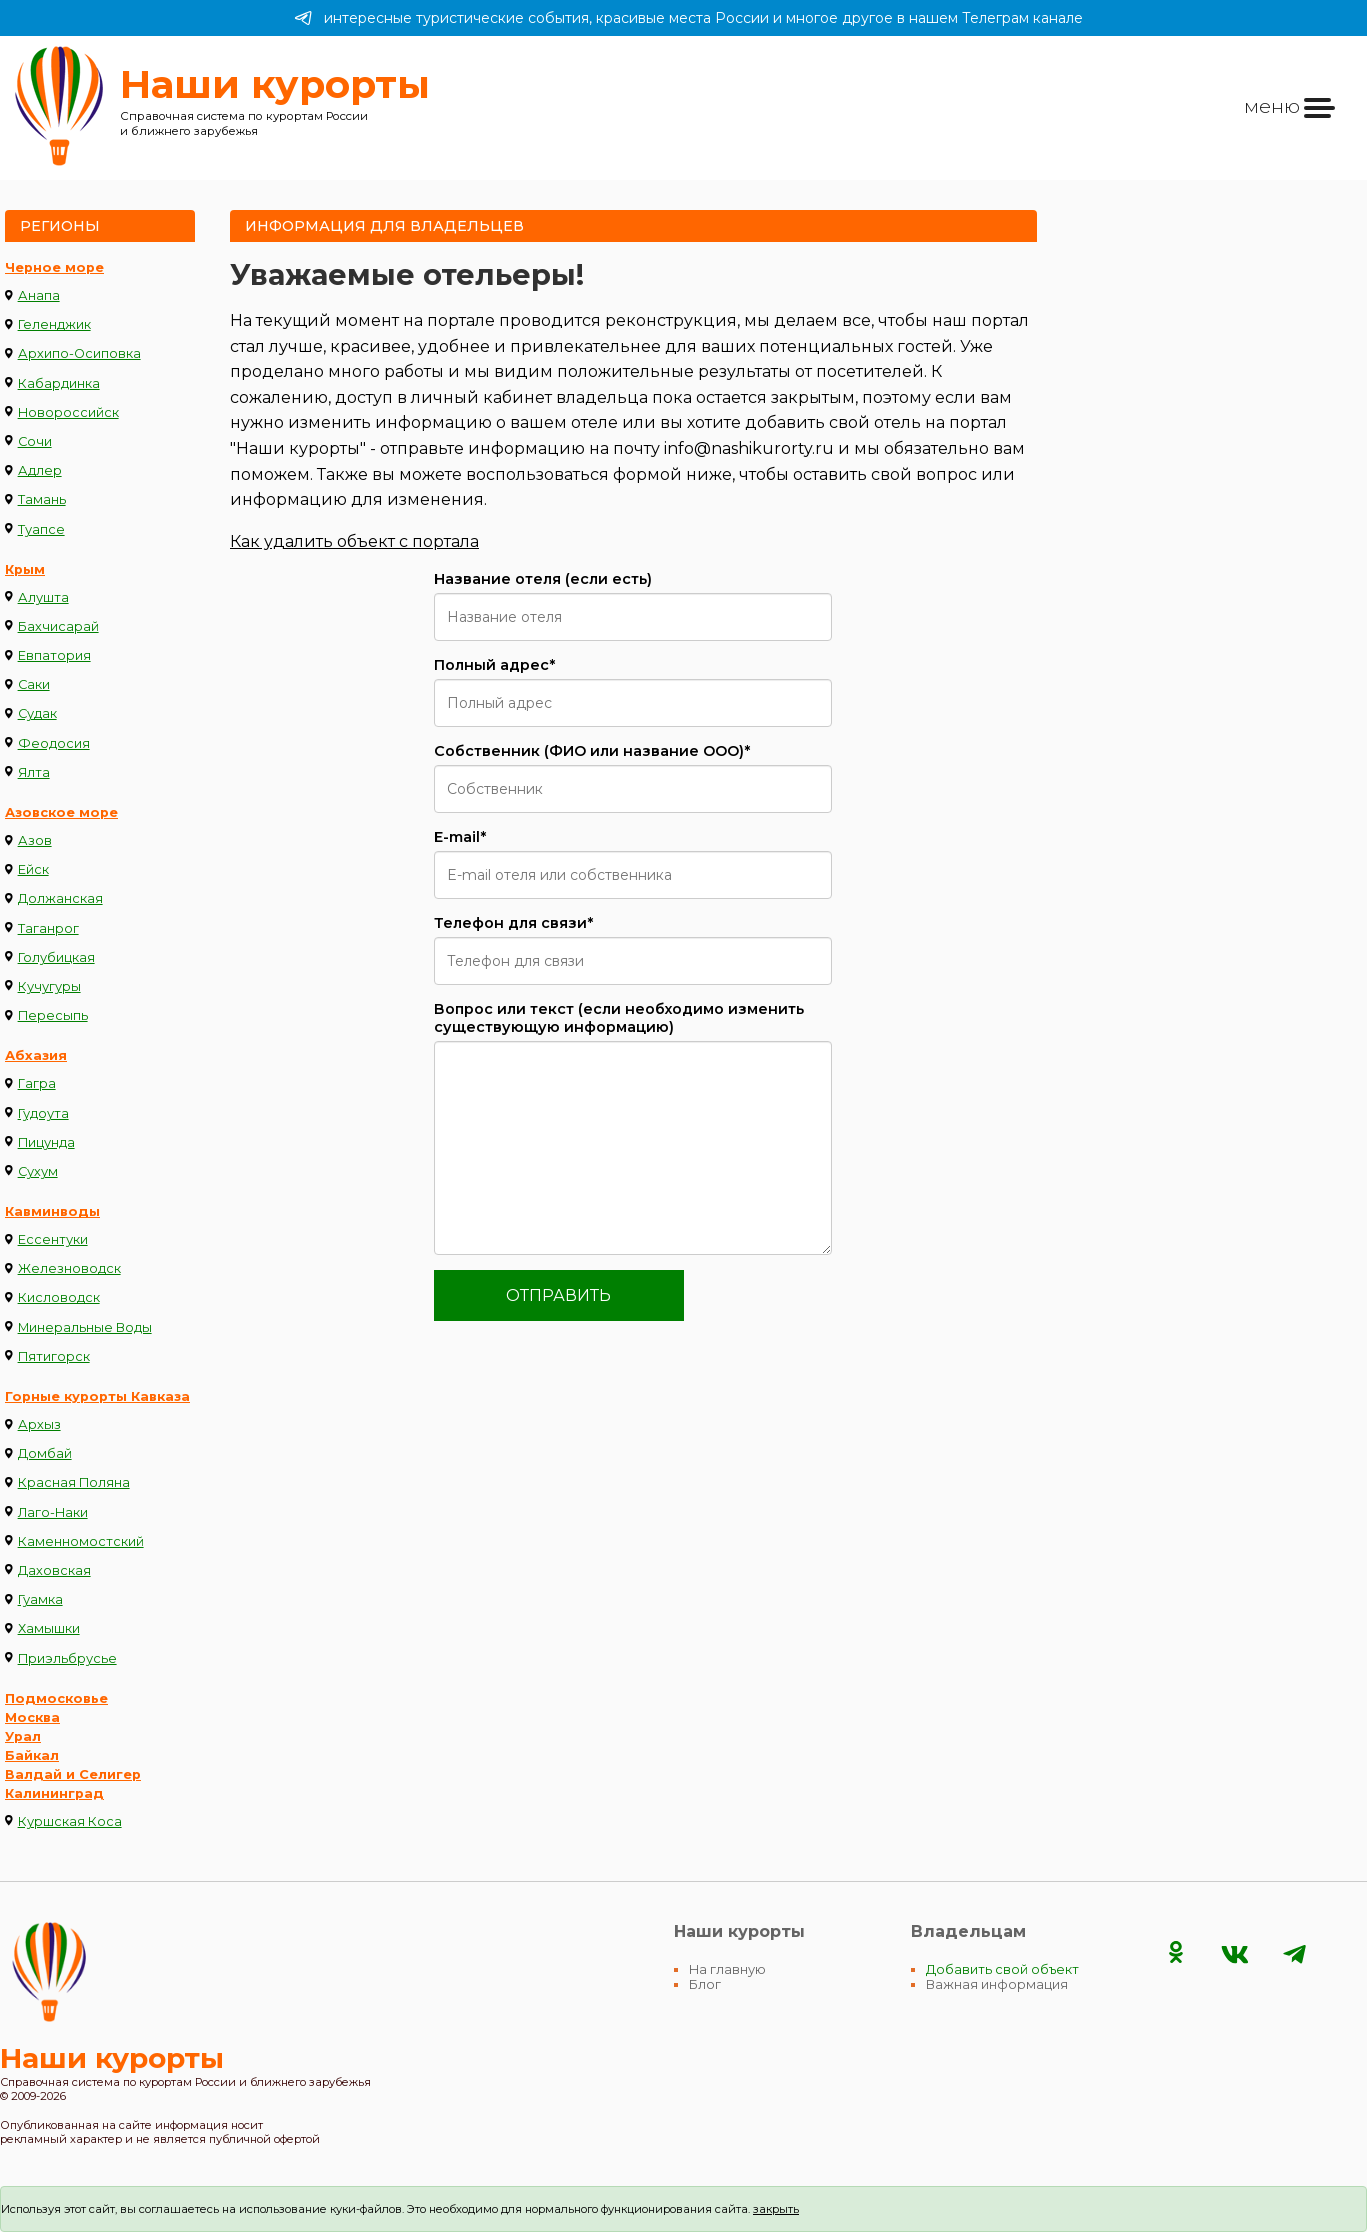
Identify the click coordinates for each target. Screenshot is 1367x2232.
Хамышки (49, 1628)
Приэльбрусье (67, 1658)
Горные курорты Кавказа (97, 1396)
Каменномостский (81, 1541)
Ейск (33, 869)
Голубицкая (56, 957)
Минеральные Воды (85, 1327)
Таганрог (48, 928)
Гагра (37, 1083)
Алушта (43, 597)
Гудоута (43, 1113)
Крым (25, 569)
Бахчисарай (58, 626)
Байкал (32, 1755)
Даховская (54, 1570)
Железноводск (69, 1268)
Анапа (39, 295)
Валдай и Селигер (73, 1774)
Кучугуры (49, 986)
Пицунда (46, 1142)
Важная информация (997, 1984)
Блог (705, 1984)
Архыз (39, 1424)
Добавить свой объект (1002, 1969)
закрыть (776, 2209)
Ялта (34, 772)
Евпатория (54, 655)
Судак (37, 713)
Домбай (45, 1453)
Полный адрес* (494, 665)
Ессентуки (53, 1239)
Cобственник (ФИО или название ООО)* (592, 751)
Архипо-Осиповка (79, 353)
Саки (34, 684)
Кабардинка (59, 383)
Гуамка (40, 1599)
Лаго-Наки (53, 1512)
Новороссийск (68, 412)
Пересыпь (53, 1015)
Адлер (40, 470)
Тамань (42, 499)
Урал (23, 1736)
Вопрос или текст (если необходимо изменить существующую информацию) (619, 1018)
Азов (35, 840)
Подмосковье (56, 1698)
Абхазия (36, 1055)
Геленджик (54, 324)
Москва (32, 1717)
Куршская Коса (70, 1821)
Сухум (38, 1171)
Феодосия (54, 743)
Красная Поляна (74, 1482)
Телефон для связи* (513, 923)
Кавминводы (52, 1211)
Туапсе (41, 529)
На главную (727, 1969)
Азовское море (61, 812)
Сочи (35, 441)
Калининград (54, 1793)
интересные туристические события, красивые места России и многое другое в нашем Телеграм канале (688, 18)
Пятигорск (54, 1356)
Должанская (60, 898)
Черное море (54, 267)
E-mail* (460, 837)
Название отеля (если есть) (543, 579)
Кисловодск (59, 1297)
